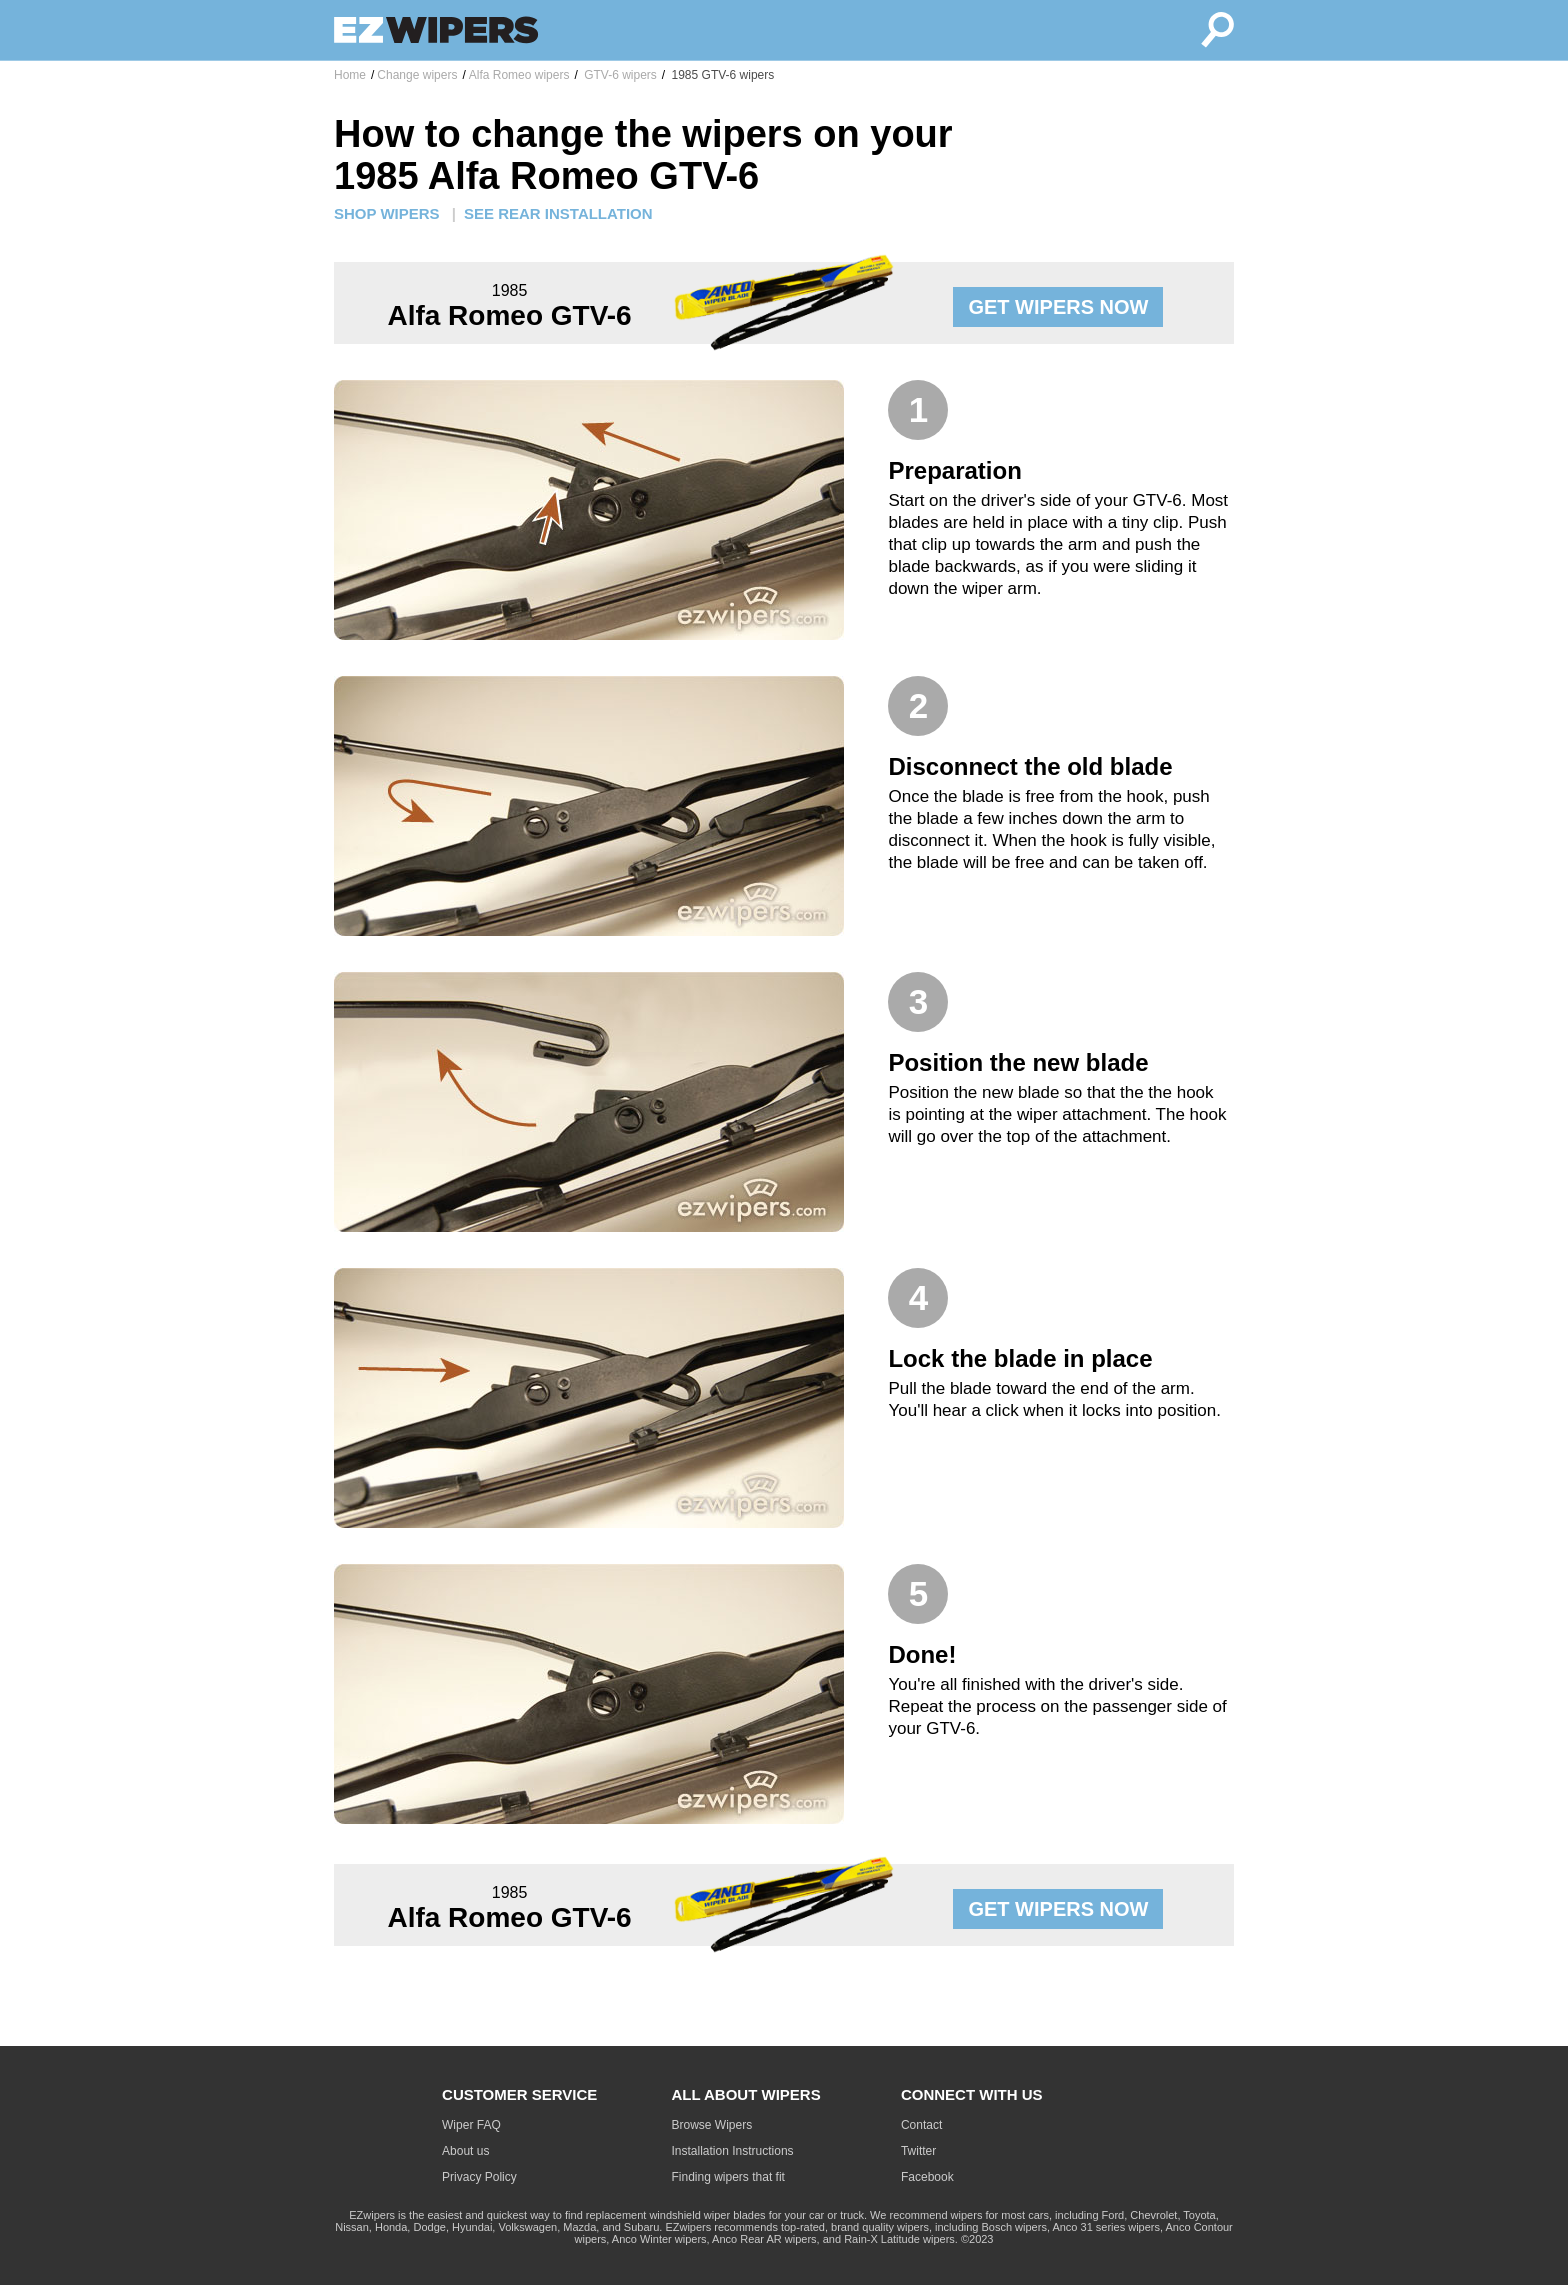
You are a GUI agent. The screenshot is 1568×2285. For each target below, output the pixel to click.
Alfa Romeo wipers (519, 75)
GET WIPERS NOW (1058, 307)
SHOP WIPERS (387, 213)
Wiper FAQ (471, 2125)
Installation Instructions (733, 2151)
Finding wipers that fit (728, 2177)
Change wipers (417, 75)
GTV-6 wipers (619, 75)
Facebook (927, 2177)
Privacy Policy (479, 2177)
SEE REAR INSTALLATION (558, 213)
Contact (921, 2125)
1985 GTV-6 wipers (721, 75)
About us (465, 2151)
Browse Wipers (712, 2125)
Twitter (918, 2151)
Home (350, 75)
